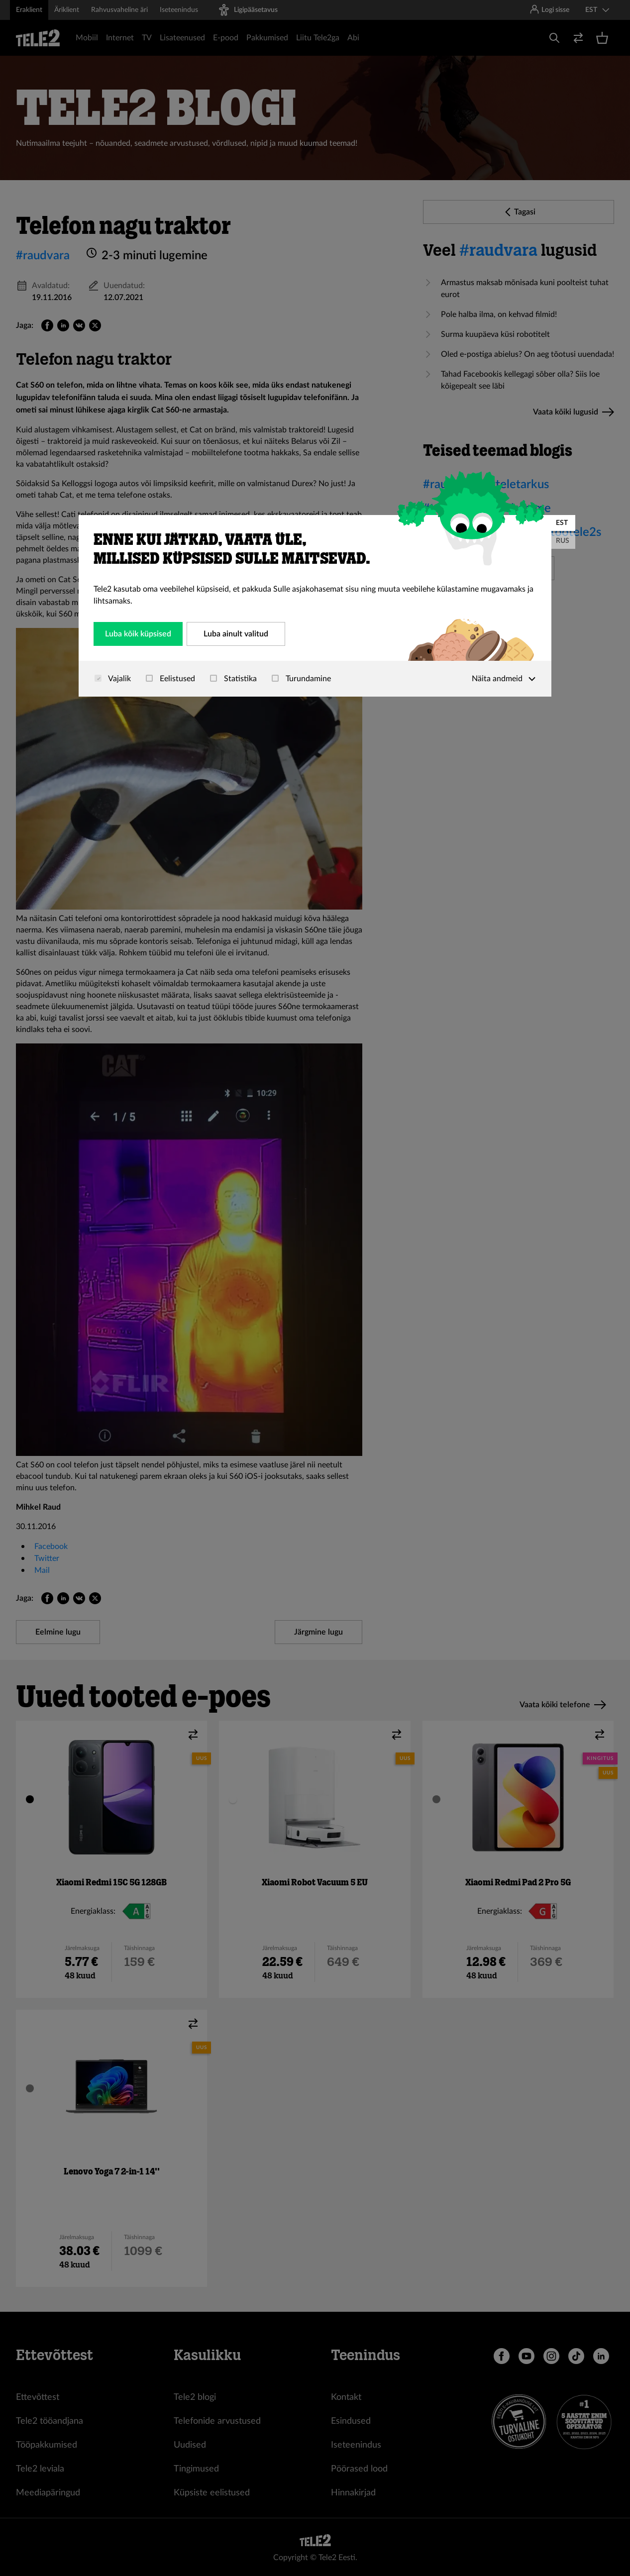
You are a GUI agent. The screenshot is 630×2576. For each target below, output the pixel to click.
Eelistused (170, 679)
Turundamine (301, 679)
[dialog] (315, 606)
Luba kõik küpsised (138, 634)
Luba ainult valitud (236, 634)
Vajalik (113, 679)
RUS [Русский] (562, 540)
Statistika (233, 679)
